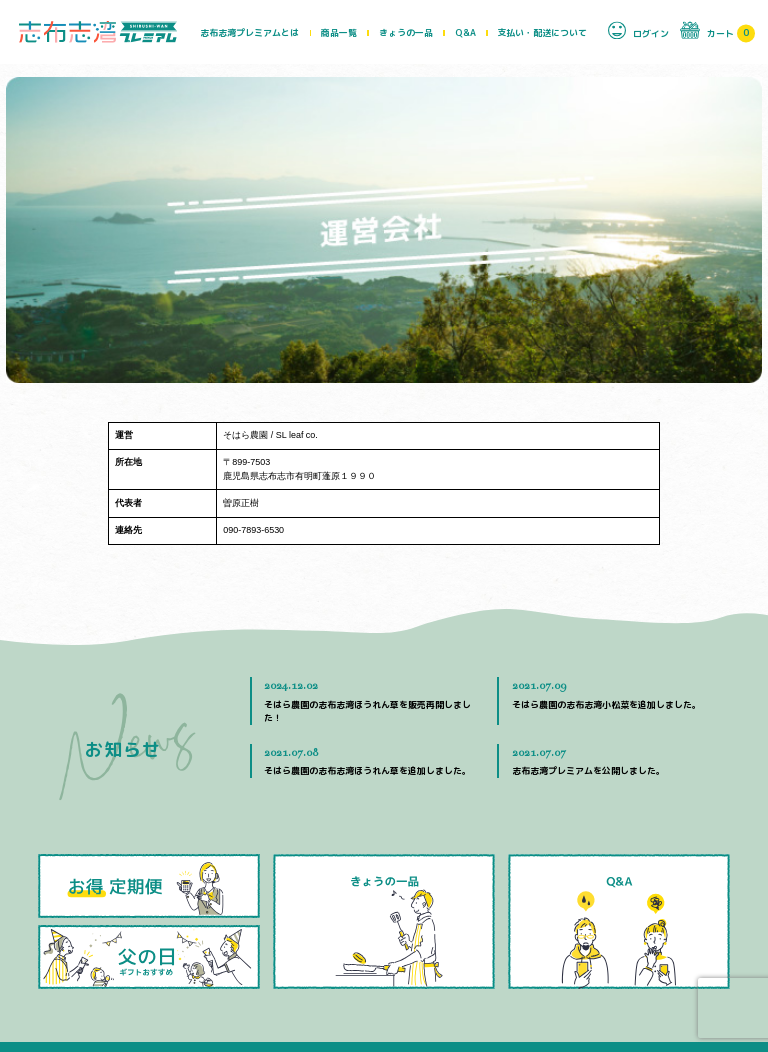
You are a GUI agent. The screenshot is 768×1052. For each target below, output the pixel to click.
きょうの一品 (406, 32)
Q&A (465, 32)
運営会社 (444, 986)
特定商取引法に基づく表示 (674, 986)
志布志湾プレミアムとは (249, 32)
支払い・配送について (542, 32)
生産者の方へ (579, 986)
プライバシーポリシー (394, 1005)
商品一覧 (339, 32)
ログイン (638, 30)
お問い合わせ (507, 986)
